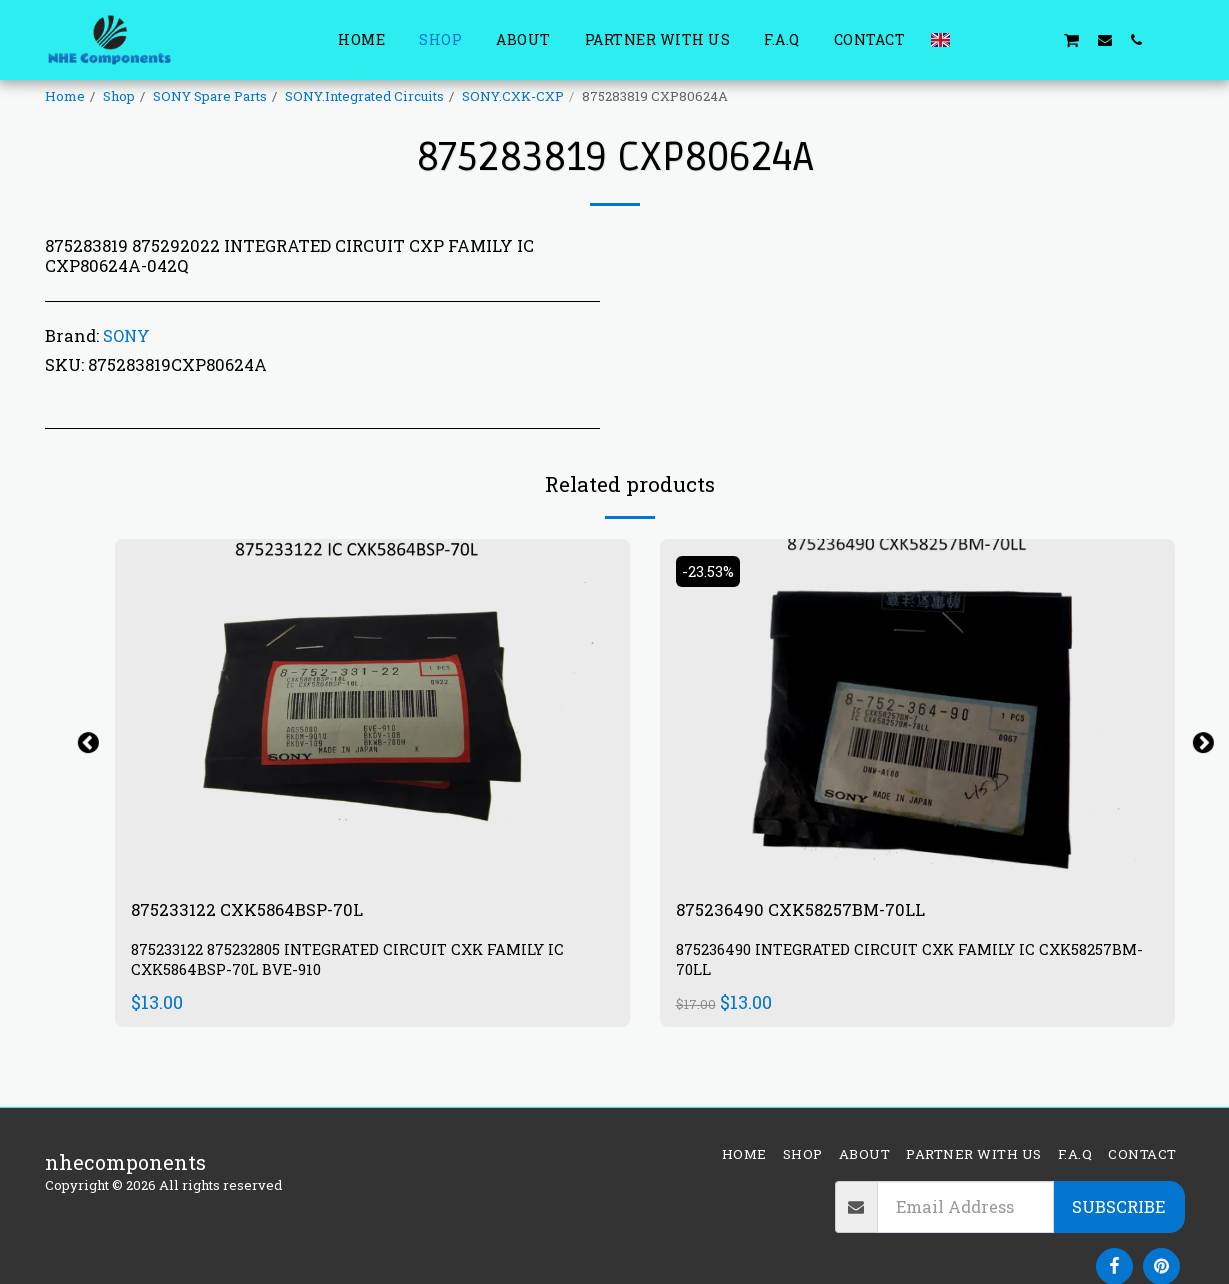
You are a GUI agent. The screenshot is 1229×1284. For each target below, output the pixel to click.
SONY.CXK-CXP (513, 96)
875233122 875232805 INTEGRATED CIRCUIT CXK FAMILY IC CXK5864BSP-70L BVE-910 (366, 963)
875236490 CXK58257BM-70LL (822, 912)
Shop (119, 96)
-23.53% (713, 570)
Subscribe (1118, 1206)
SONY (126, 335)
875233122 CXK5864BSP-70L (266, 912)
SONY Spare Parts (210, 96)
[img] (372, 710)
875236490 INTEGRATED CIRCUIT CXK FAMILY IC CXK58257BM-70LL (869, 963)
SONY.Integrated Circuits (364, 96)
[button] (975, 39)
